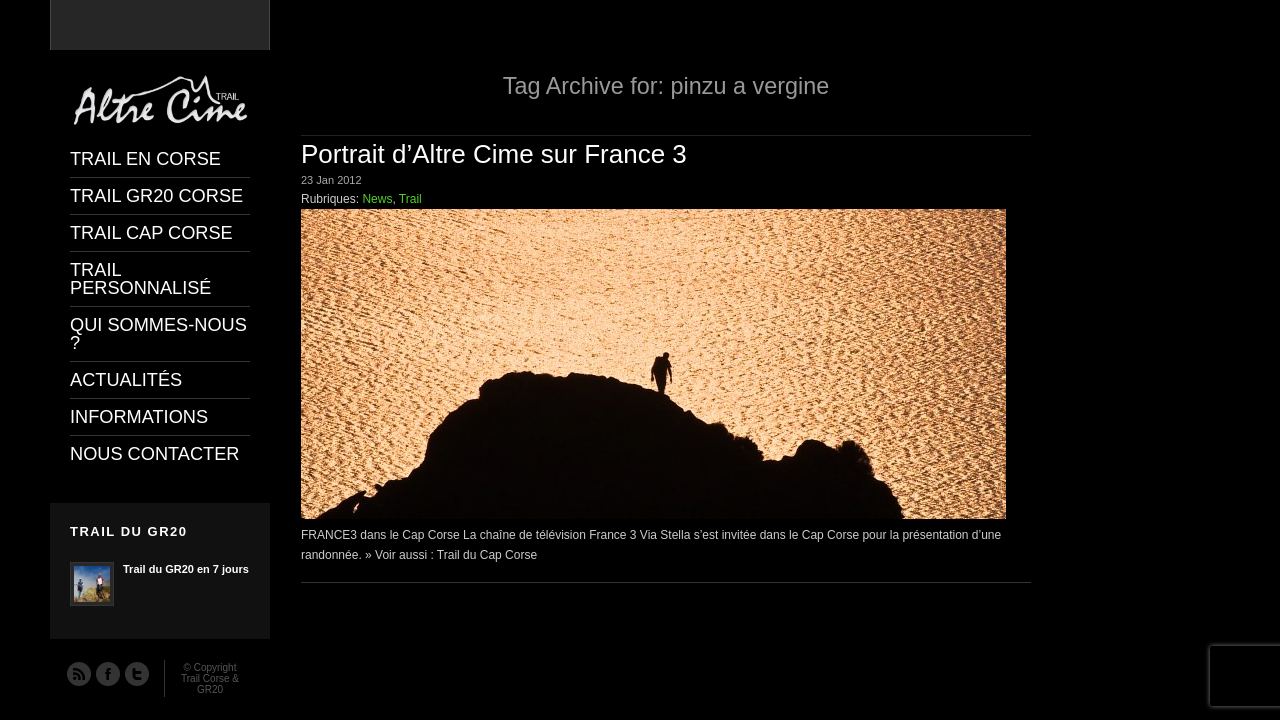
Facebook (107, 673)
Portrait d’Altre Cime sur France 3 (494, 154)
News (377, 199)
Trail (410, 199)
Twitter (136, 673)
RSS (78, 673)
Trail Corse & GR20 (210, 684)
